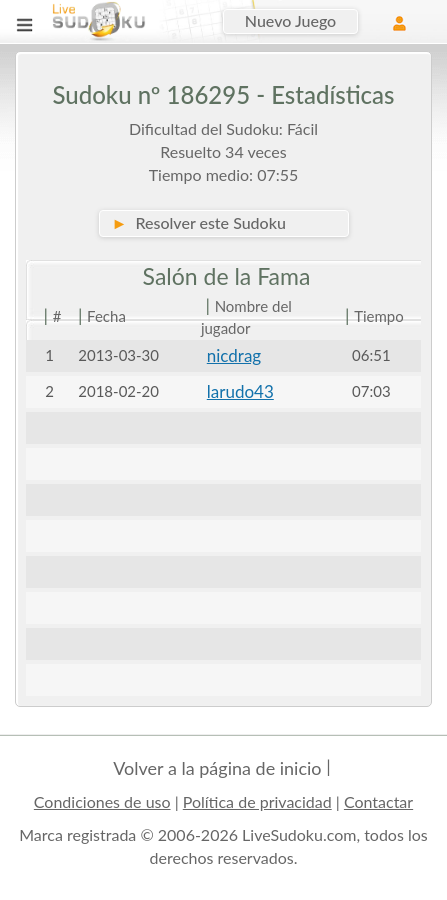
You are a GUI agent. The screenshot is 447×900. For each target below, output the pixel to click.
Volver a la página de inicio (217, 768)
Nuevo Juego (290, 20)
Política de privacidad (257, 801)
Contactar (378, 801)
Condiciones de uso (102, 801)
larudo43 (240, 391)
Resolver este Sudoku (199, 222)
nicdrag (234, 355)
